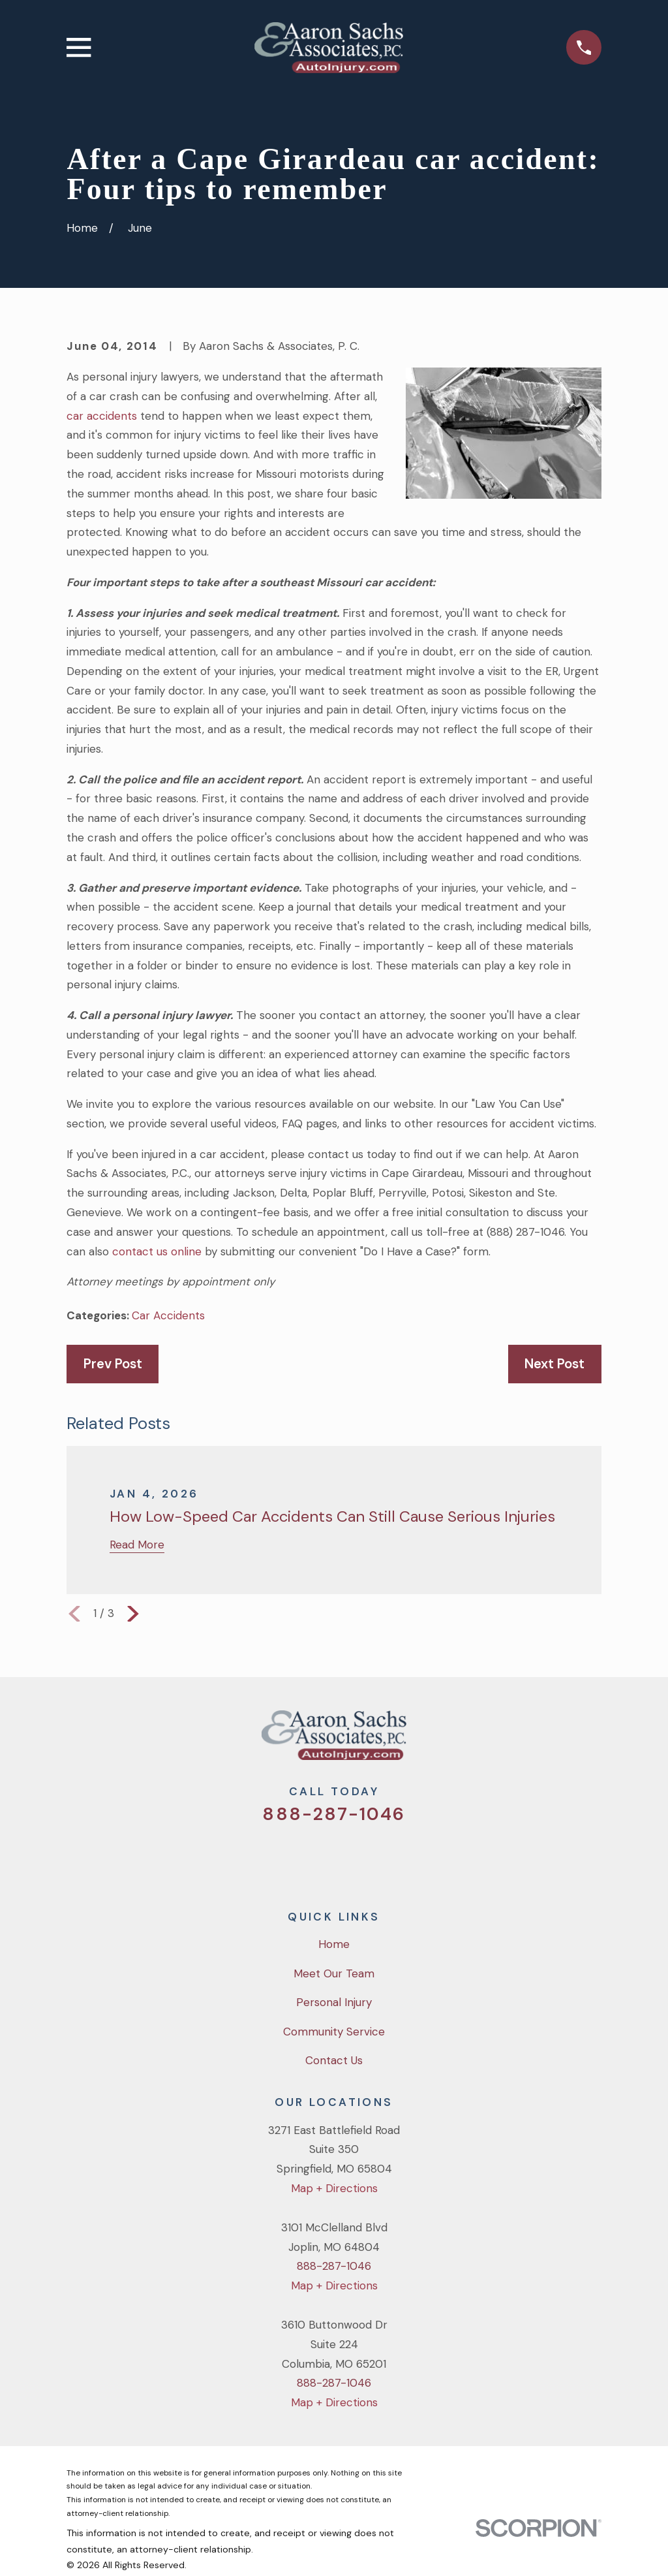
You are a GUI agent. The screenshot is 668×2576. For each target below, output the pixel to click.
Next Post (554, 1363)
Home (334, 1944)
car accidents (102, 416)
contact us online (157, 1251)
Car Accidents (168, 1315)
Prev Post (113, 1363)
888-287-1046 (333, 1813)
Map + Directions (334, 2188)
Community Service (334, 2031)
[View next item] (133, 1614)
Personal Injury (334, 2002)
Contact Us (334, 2060)
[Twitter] (281, 1858)
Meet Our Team (334, 1973)
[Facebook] (316, 1858)
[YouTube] (351, 1858)
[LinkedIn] (387, 1858)
